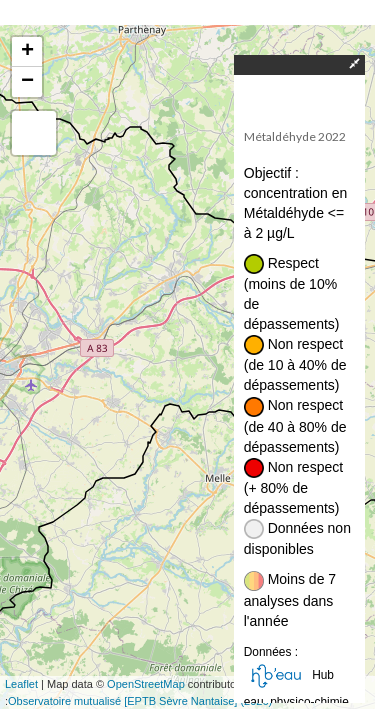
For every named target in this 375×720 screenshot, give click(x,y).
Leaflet (21, 684)
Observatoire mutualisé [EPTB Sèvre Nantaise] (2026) (140, 701)
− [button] (27, 82)
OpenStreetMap (146, 684)
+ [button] (27, 52)
